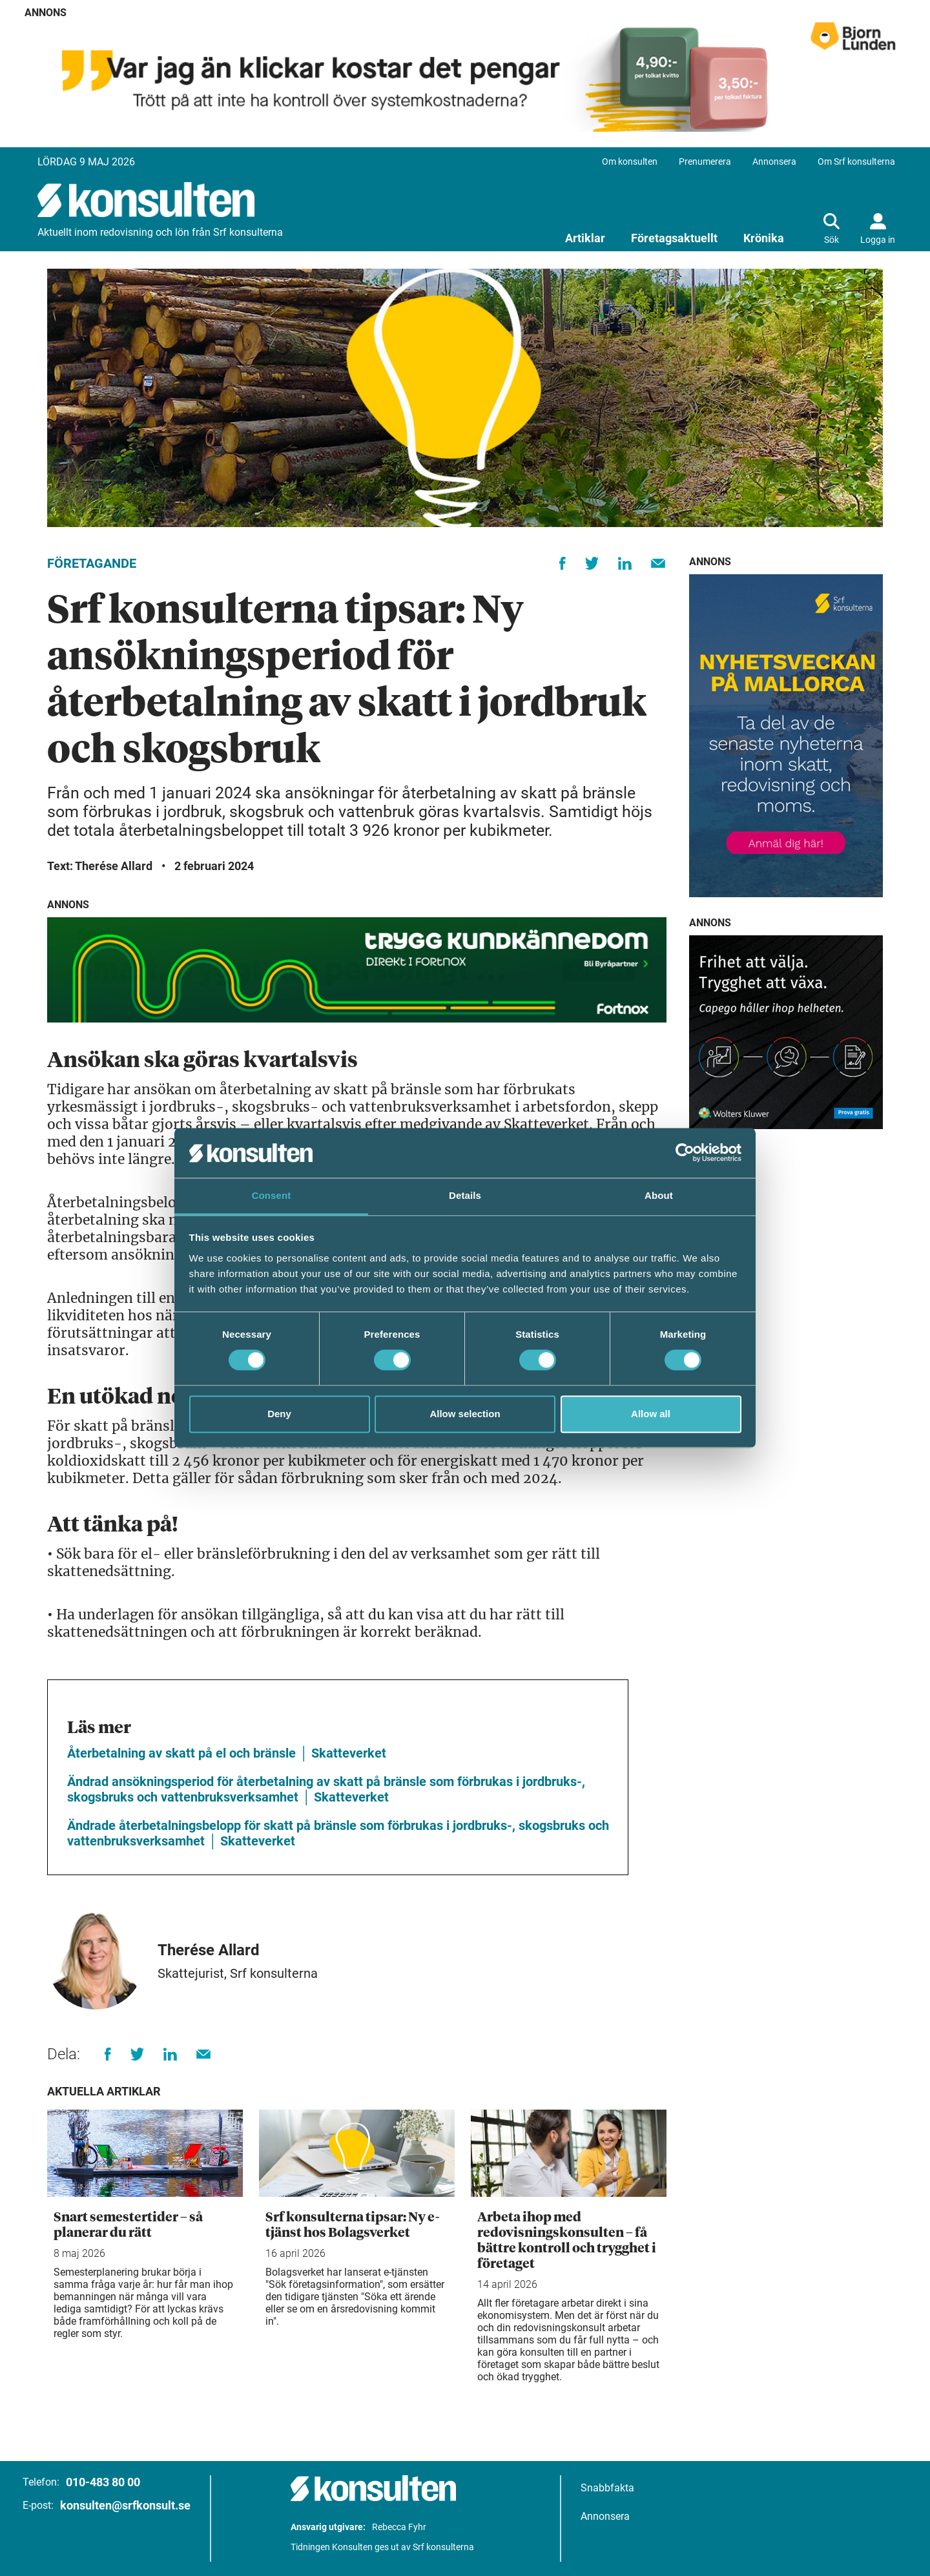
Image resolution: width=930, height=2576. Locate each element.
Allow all (650, 1413)
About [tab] (659, 1195)
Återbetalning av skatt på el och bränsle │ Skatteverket (226, 1753)
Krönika (763, 238)
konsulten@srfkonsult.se (125, 2505)
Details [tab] (465, 1195)
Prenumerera (705, 161)
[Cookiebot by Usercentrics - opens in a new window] (684, 1153)
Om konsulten (629, 161)
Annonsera (774, 161)
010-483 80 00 (103, 2482)
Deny (279, 1413)
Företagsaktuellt (674, 238)
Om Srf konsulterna (856, 161)
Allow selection (464, 1413)
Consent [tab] (271, 1195)
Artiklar (585, 238)
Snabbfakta (607, 2488)
